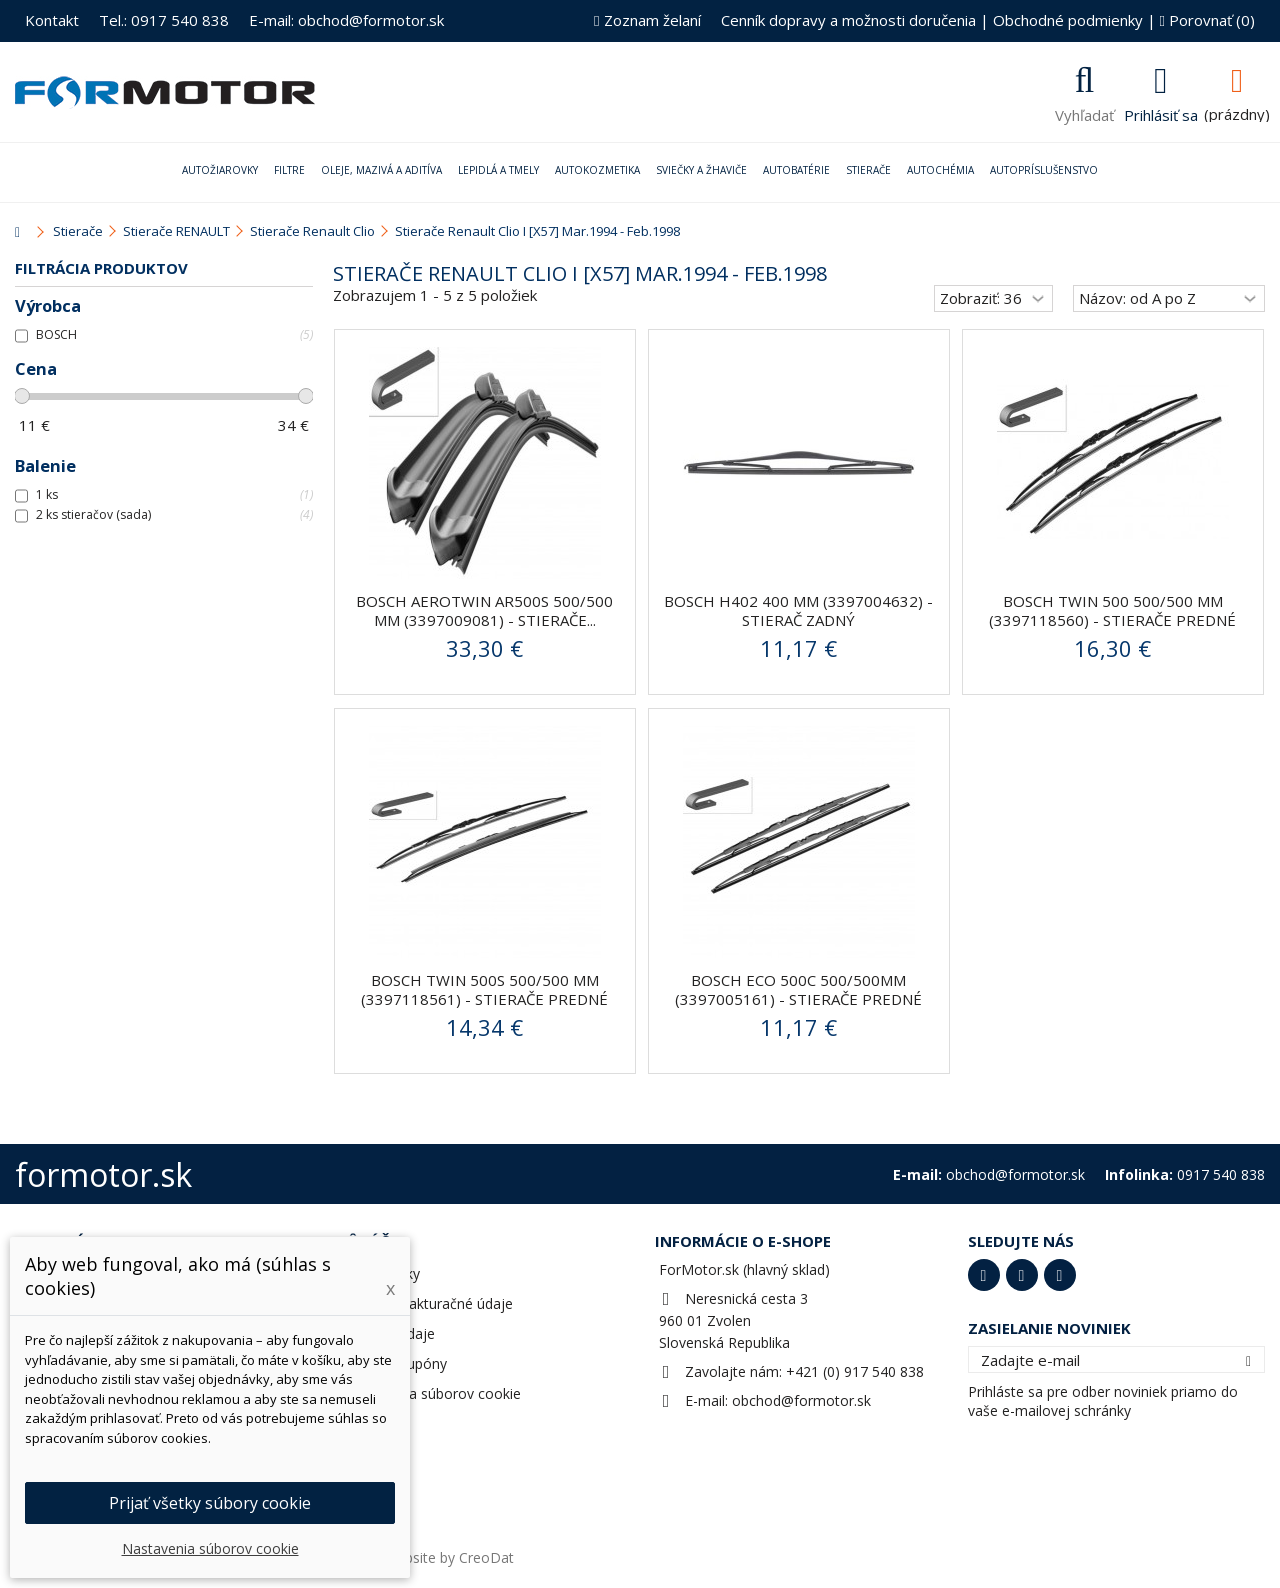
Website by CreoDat (449, 1557)
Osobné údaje (389, 1333)
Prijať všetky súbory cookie (210, 1503)
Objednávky (382, 1273)
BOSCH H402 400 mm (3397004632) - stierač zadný (798, 610)
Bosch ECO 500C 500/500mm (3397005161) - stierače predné (798, 989)
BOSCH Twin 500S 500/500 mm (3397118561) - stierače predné (484, 989)
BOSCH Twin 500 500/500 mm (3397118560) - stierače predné (1112, 610)
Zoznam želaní (647, 20)
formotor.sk (103, 1174)
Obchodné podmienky (1068, 20)
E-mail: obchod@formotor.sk (346, 20)
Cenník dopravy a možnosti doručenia (848, 20)
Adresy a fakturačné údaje (428, 1303)
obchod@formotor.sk (801, 1400)
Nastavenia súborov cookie (432, 1393)
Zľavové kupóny (395, 1363)
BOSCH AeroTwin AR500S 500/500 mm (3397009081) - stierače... (484, 610)
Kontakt (52, 20)
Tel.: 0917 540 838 (164, 20)
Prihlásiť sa (1161, 113)
